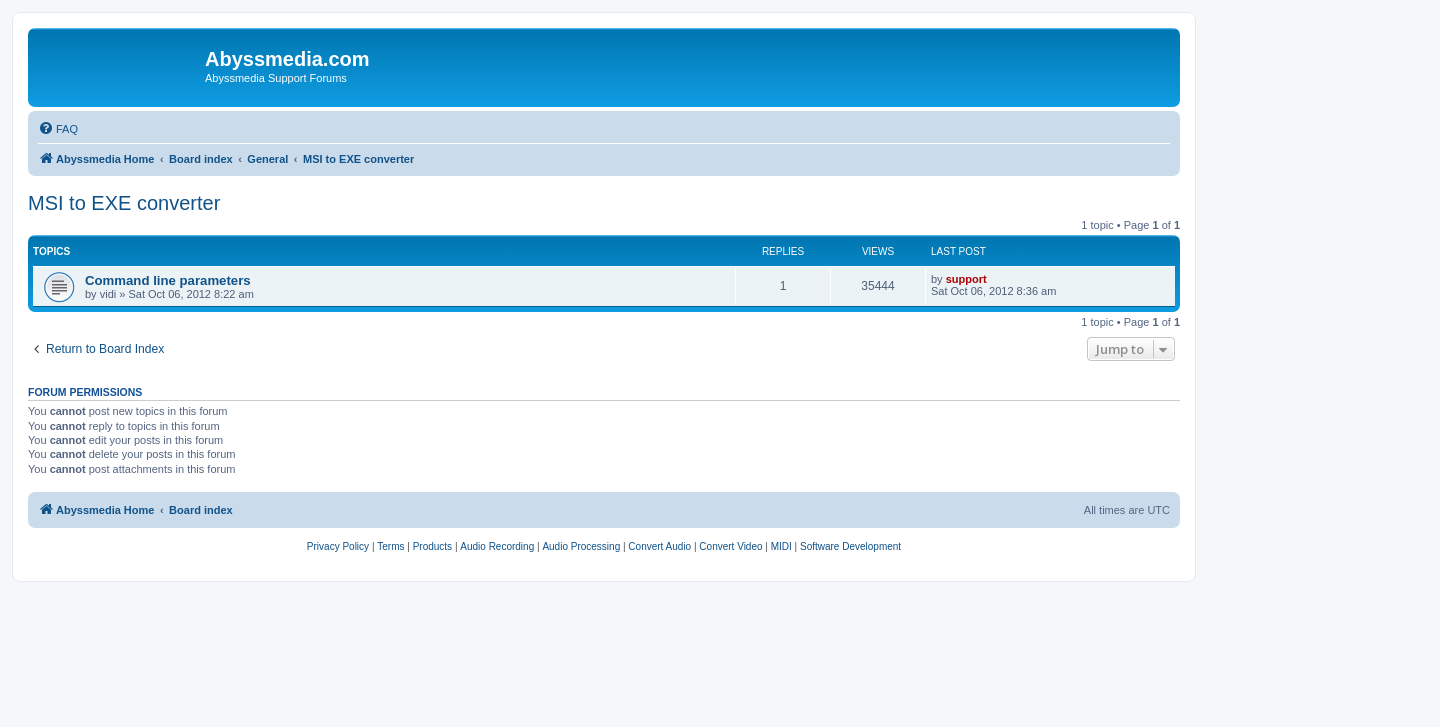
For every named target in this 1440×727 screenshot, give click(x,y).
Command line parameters (168, 280)
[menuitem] (58, 129)
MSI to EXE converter (124, 203)
